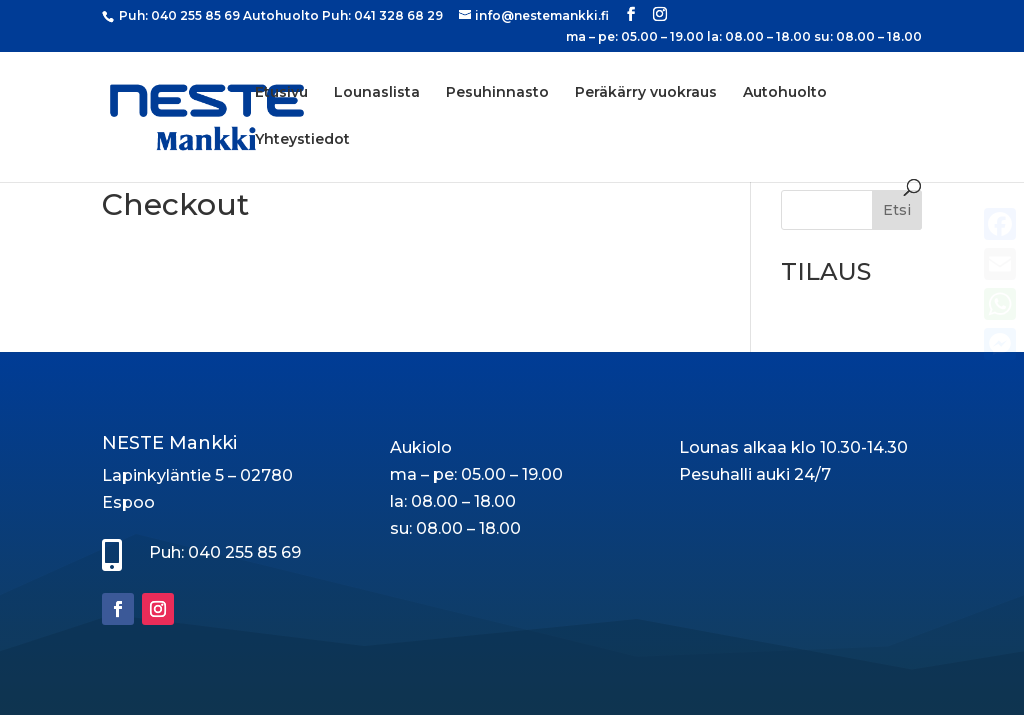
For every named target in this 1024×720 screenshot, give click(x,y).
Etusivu (281, 93)
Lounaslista (377, 93)
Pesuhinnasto (497, 93)
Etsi (897, 210)
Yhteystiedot (302, 140)
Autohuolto (785, 93)
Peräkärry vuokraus (646, 93)
